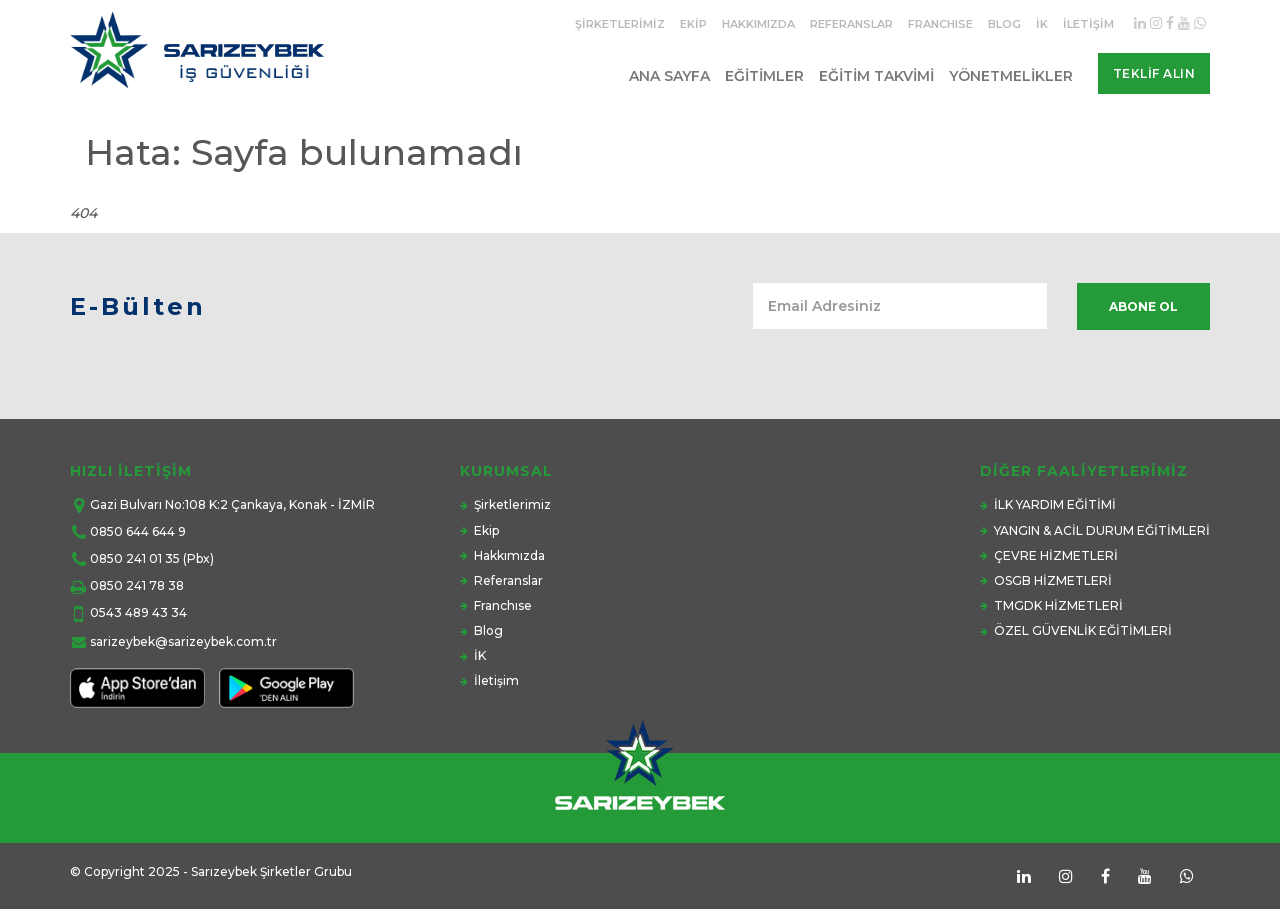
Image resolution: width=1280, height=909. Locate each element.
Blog (1004, 24)
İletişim (1088, 24)
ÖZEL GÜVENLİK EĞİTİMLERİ (1083, 630)
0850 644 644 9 (138, 531)
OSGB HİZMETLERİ (1053, 580)
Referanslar (851, 24)
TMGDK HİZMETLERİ (1058, 605)
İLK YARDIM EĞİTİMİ (1055, 504)
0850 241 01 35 (135, 558)
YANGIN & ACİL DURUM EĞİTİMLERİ (1102, 530)
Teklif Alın (1154, 73)
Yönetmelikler (1011, 76)
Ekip (693, 24)
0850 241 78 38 (137, 585)
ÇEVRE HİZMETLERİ (1056, 555)
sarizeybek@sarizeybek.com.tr (183, 641)
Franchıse (940, 24)
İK (1042, 24)
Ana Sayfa (669, 76)
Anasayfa (1101, 193)
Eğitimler (764, 76)
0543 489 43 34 (138, 612)
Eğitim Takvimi (876, 76)
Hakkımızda (758, 24)
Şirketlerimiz (620, 24)
